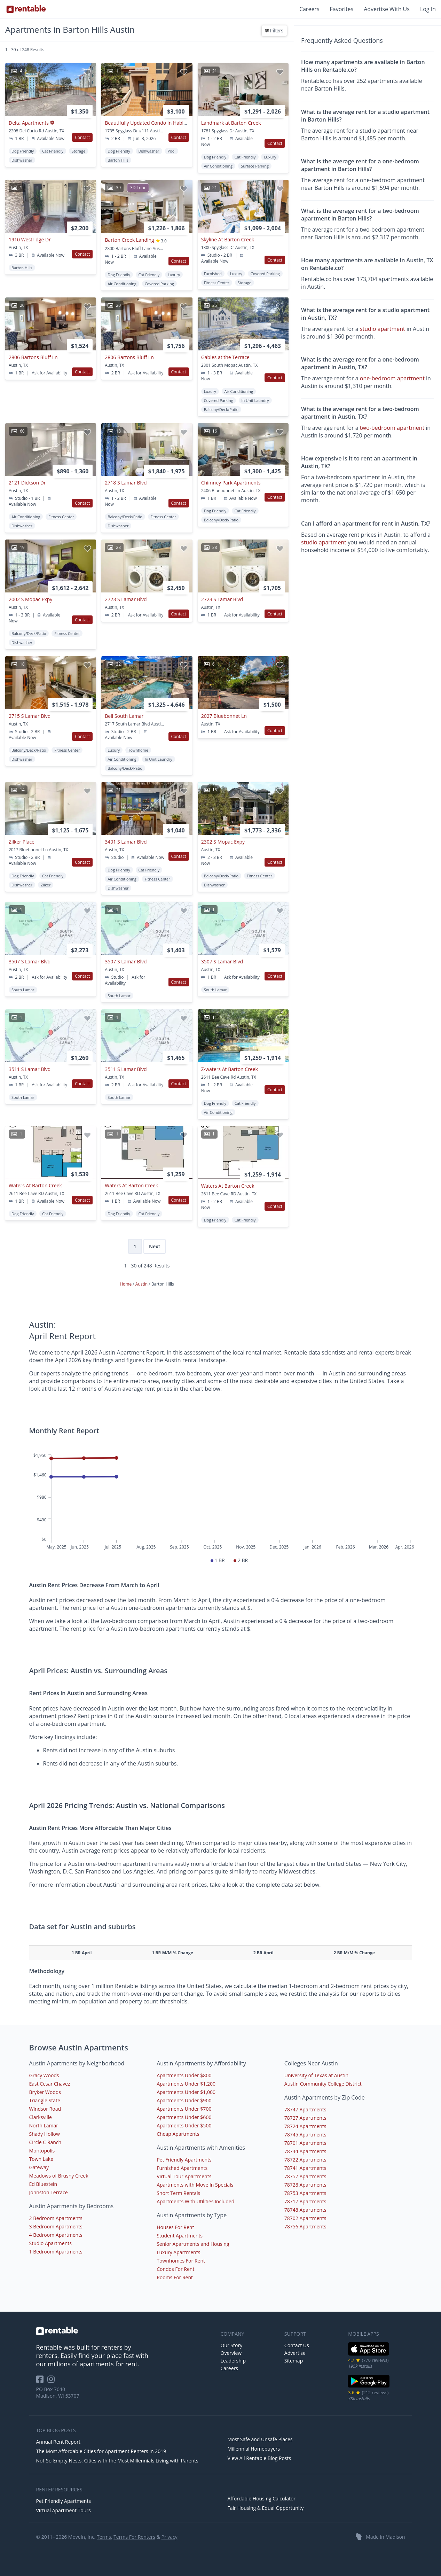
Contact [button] (82, 137)
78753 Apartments (305, 2193)
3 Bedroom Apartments (55, 2226)
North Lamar (43, 2125)
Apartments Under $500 (184, 2125)
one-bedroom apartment (392, 378)
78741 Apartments (305, 2168)
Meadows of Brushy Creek (58, 2175)
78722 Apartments (305, 2159)
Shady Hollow (44, 2134)
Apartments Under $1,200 (186, 2083)
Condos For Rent (175, 2269)
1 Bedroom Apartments (55, 2251)
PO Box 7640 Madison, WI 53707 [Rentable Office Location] (57, 2392)
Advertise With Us (387, 9)
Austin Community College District (323, 2083)
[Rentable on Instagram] (52, 2381)
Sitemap (293, 2360)
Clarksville (40, 2117)
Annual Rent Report (58, 2441)
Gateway (39, 2167)
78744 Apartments (305, 2151)
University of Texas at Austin (316, 2075)
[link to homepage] (125, 2331)
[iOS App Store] (368, 2354)
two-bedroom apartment (392, 428)
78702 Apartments (305, 2218)
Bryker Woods (45, 2092)
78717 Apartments (305, 2201)
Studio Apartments (50, 2243)
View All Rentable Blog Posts (259, 2458)
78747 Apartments (305, 2109)
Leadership (233, 2360)
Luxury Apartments (178, 2252)
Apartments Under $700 (184, 2108)
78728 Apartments (305, 2184)
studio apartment (382, 329)
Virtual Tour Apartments (184, 2176)
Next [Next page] (154, 1246)
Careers (309, 9)
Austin (142, 1284)
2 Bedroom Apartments (55, 2218)
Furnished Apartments (182, 2168)
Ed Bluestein (43, 2184)
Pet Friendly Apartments (184, 2159)
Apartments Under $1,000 (186, 2092)
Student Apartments (180, 2235)
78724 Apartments (305, 2126)
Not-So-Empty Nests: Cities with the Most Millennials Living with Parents (117, 2460)
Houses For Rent (175, 2227)
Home (126, 1284)
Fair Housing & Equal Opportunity (266, 2508)
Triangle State (44, 2100)
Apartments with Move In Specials (195, 2184)
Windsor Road (45, 2108)
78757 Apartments (305, 2176)
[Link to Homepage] (26, 9)
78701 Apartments (305, 2143)
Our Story (232, 2345)
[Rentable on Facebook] (42, 2381)
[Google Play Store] (368, 2387)
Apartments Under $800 (184, 2075)
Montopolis (42, 2150)
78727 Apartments (305, 2118)
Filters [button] (274, 30)
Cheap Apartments (178, 2134)
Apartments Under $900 (184, 2100)
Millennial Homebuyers (254, 2448)
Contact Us (296, 2345)
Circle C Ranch (45, 2142)
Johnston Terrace (48, 2192)
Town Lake (41, 2159)
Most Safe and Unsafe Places (260, 2439)
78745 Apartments (305, 2134)
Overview (231, 2353)
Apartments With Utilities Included (195, 2201)
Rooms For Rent (175, 2277)
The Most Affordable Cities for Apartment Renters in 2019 (101, 2451)
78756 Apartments (305, 2226)
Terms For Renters (134, 2537)
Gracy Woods (44, 2075)
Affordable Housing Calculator (262, 2498)
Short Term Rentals (178, 2193)
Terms (104, 2537)
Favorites (342, 9)
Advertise (295, 2353)
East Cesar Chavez (49, 2083)
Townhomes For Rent (181, 2260)
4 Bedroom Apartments (55, 2235)
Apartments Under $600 (184, 2117)
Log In (428, 9)
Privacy (170, 2537)
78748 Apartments (305, 2209)
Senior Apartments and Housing (193, 2244)
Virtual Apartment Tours (63, 2510)
